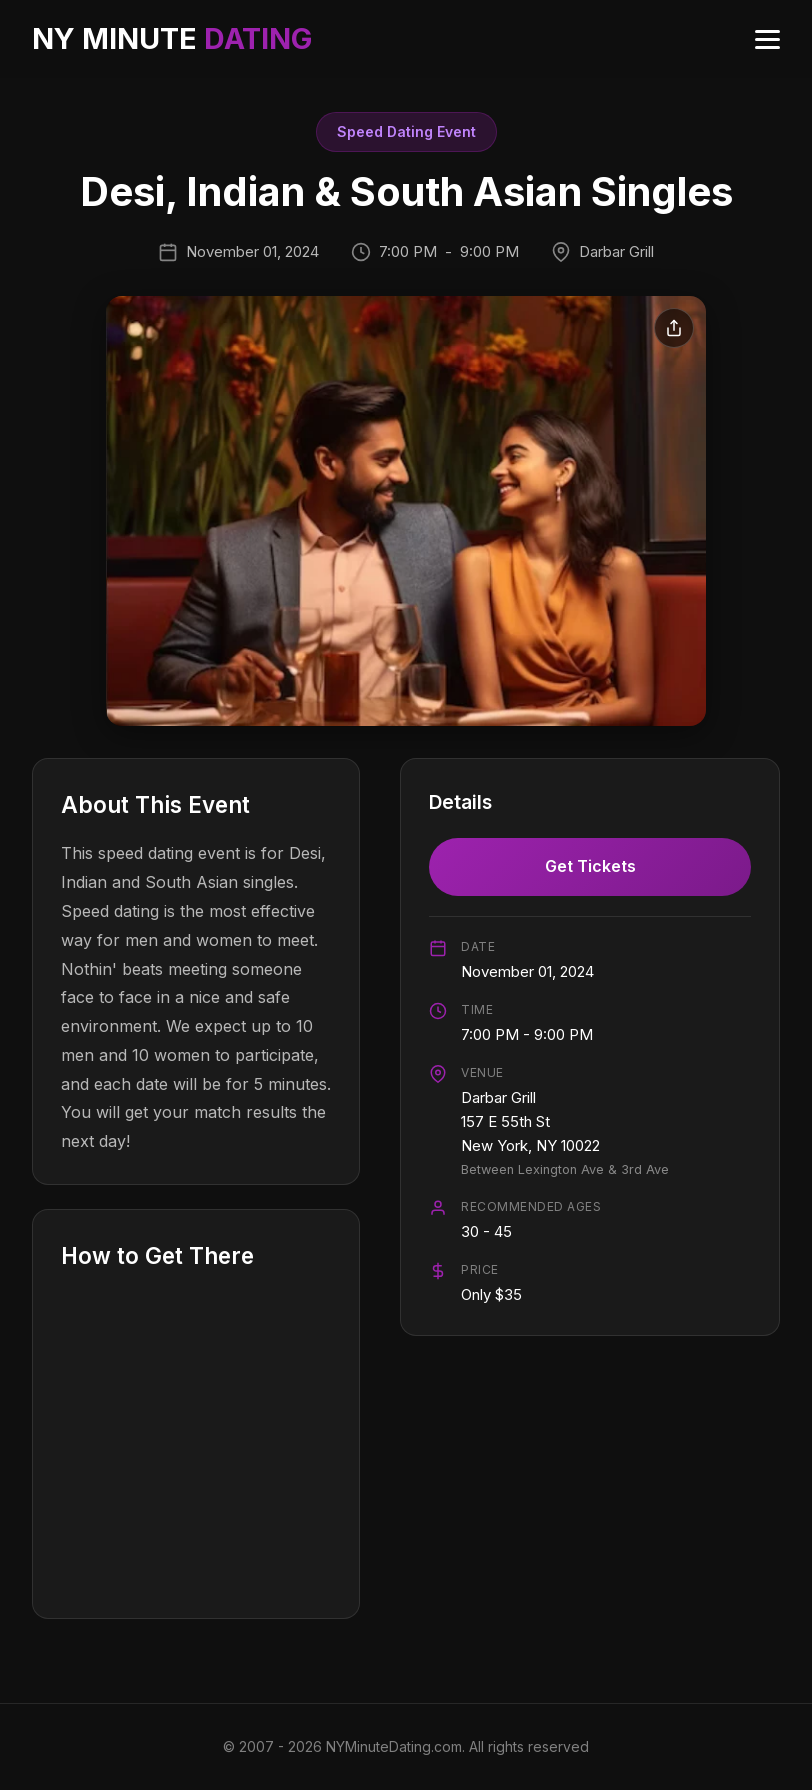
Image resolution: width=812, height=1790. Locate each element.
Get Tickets (590, 866)
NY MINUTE (172, 38)
